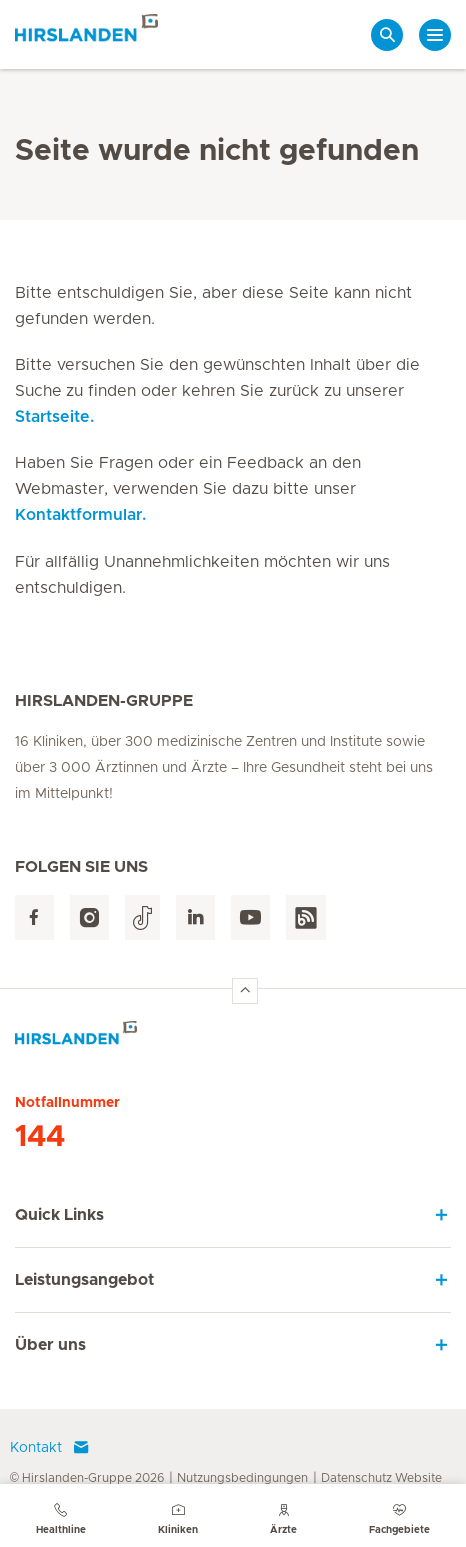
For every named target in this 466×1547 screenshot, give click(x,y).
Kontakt (50, 1448)
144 (40, 1137)
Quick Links (59, 1215)
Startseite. (54, 417)
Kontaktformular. (80, 515)
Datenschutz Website (381, 1478)
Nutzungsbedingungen (242, 1478)
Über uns (50, 1345)
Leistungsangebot (84, 1280)
